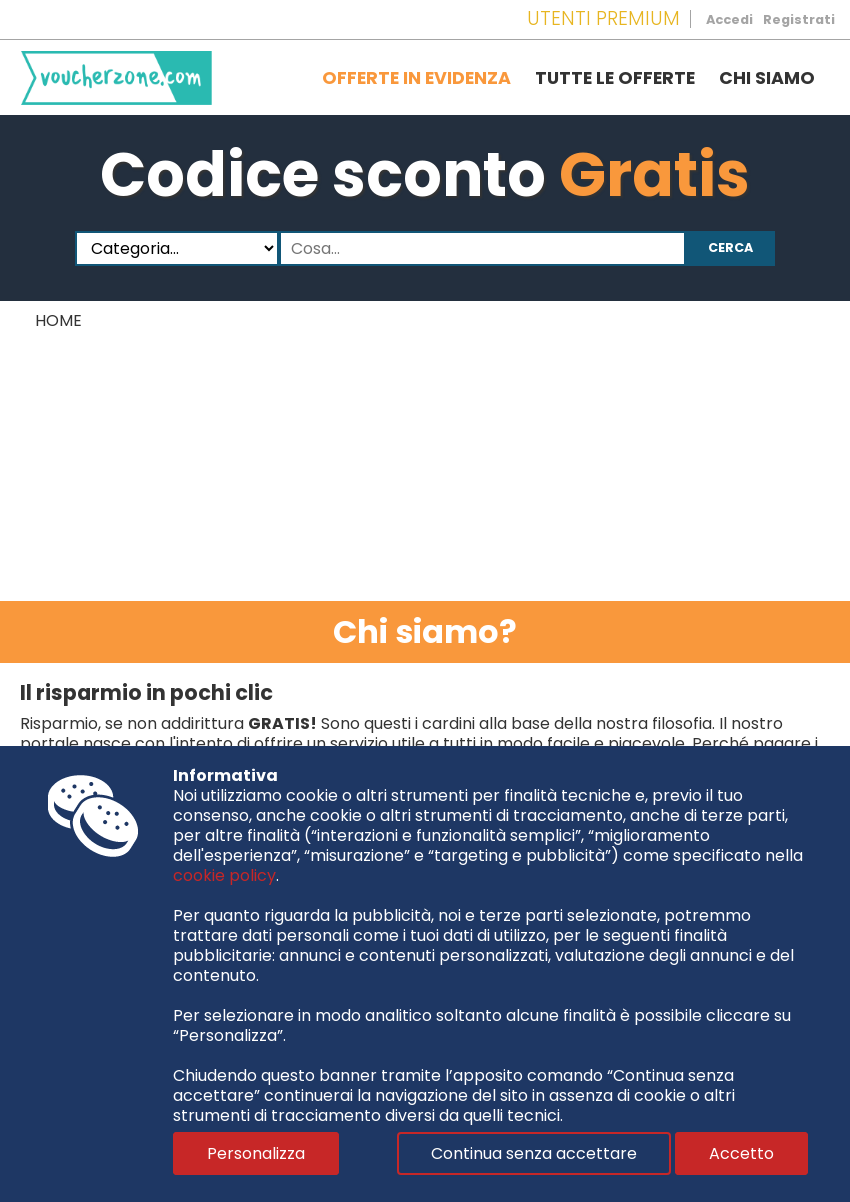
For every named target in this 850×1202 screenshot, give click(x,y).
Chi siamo (767, 78)
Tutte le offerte (615, 78)
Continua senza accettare (534, 1153)
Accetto (741, 1153)
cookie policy (224, 875)
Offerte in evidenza (416, 78)
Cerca (730, 247)
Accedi (729, 19)
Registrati (799, 19)
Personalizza (256, 1153)
